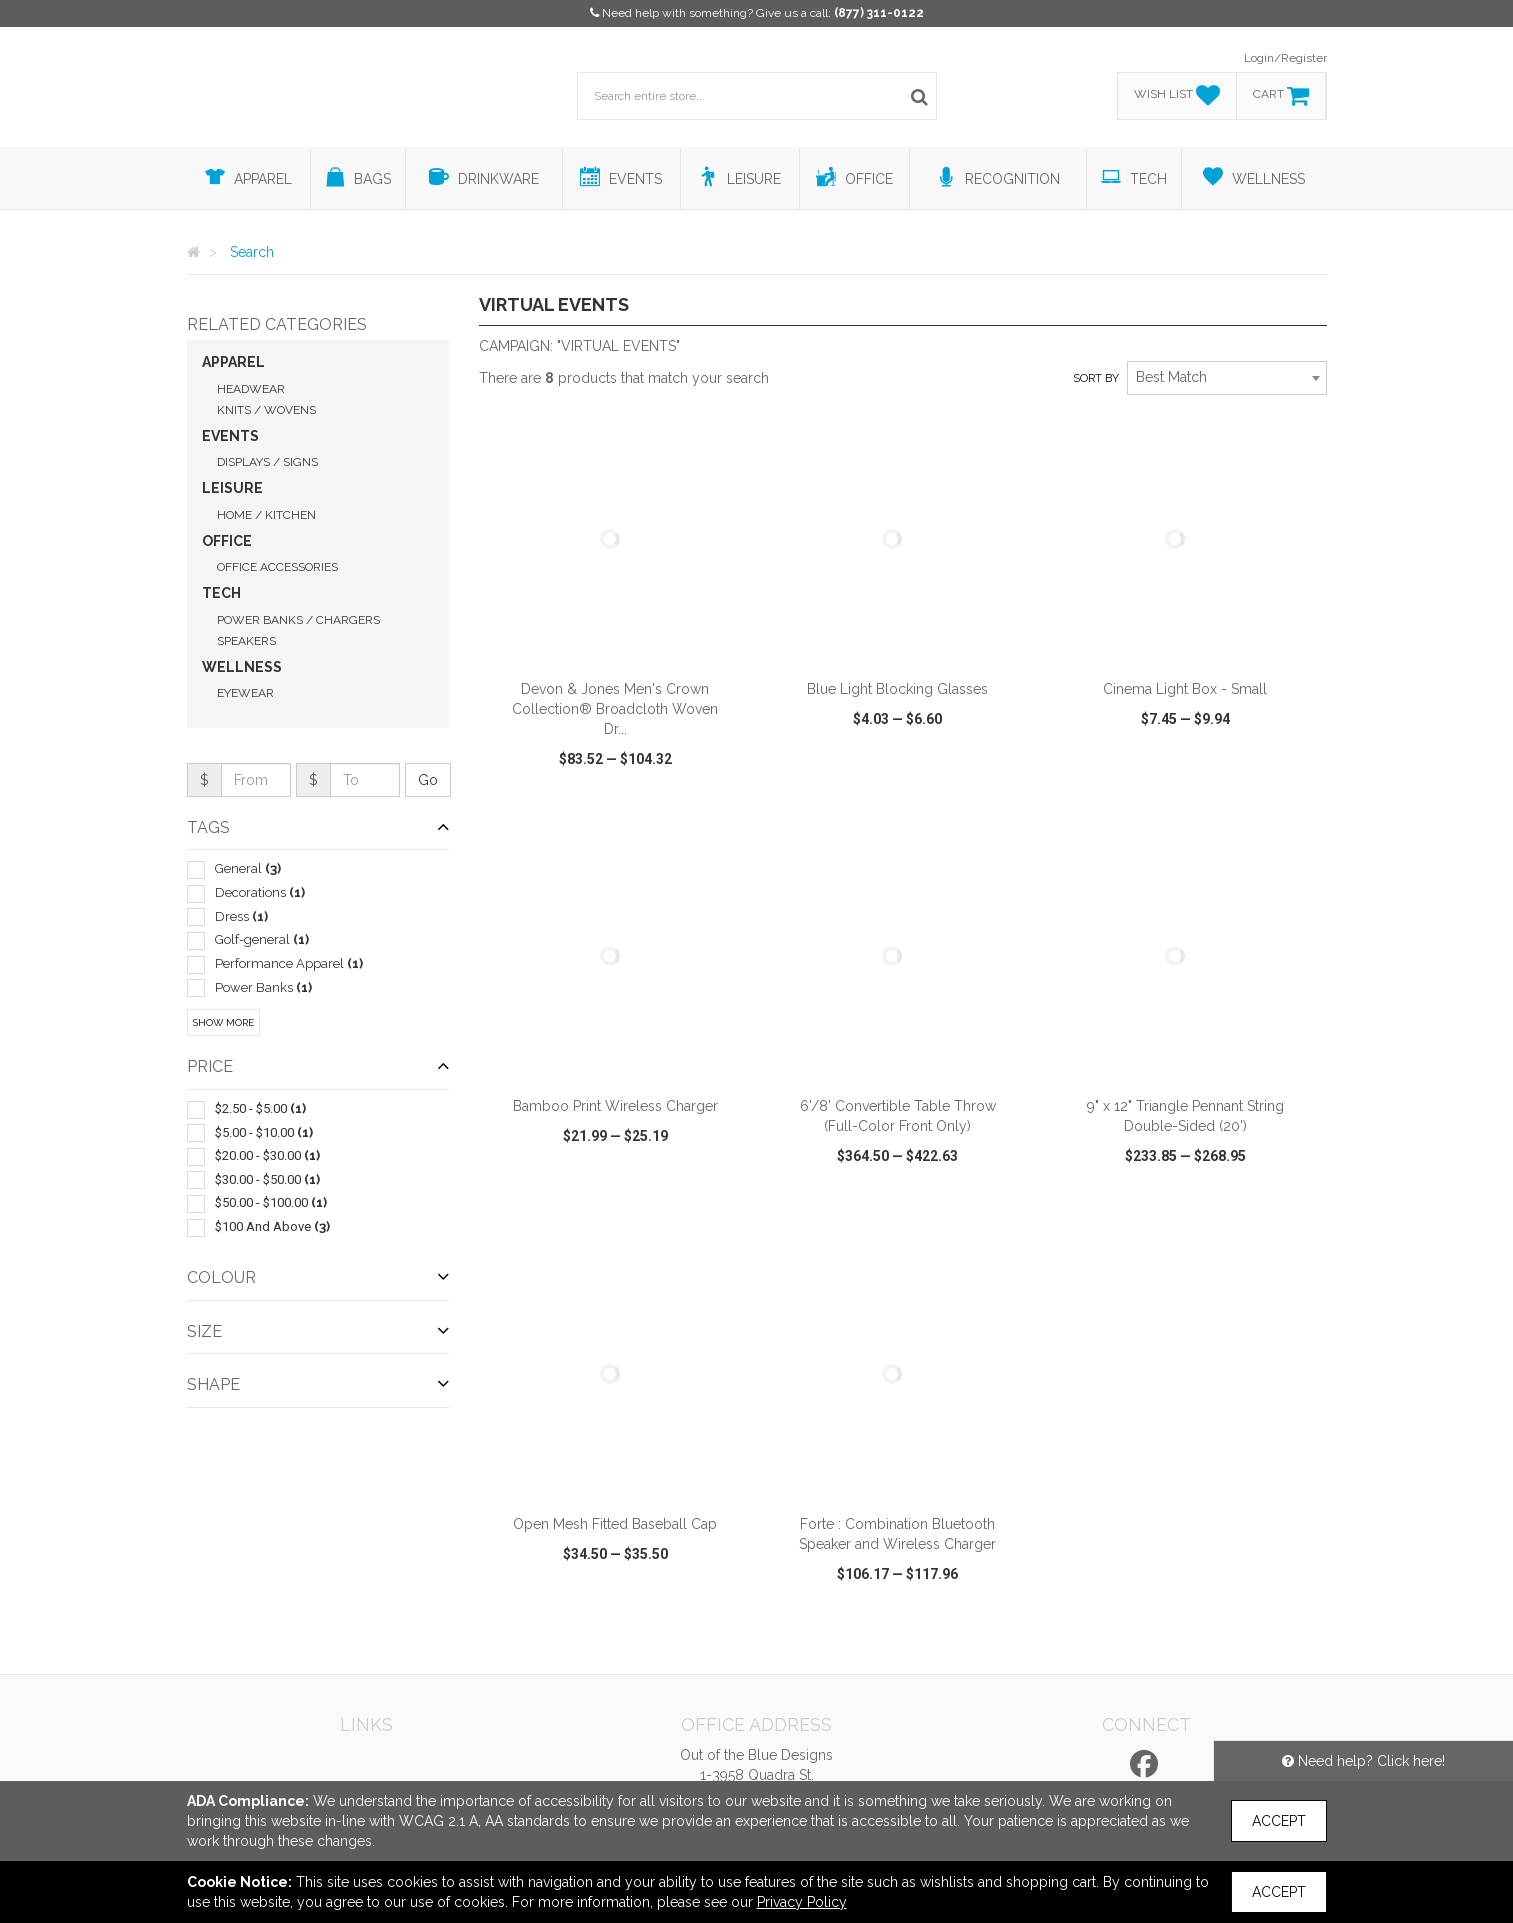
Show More (223, 1022)
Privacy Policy (802, 1902)
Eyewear (245, 693)
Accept (1279, 1821)
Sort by (1096, 378)
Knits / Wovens (266, 410)
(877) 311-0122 (879, 13)
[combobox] (1227, 378)
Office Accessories (277, 567)
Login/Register (1285, 58)
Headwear (251, 389)
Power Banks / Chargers (298, 620)
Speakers (246, 641)
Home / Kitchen (266, 515)
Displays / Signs (267, 462)
